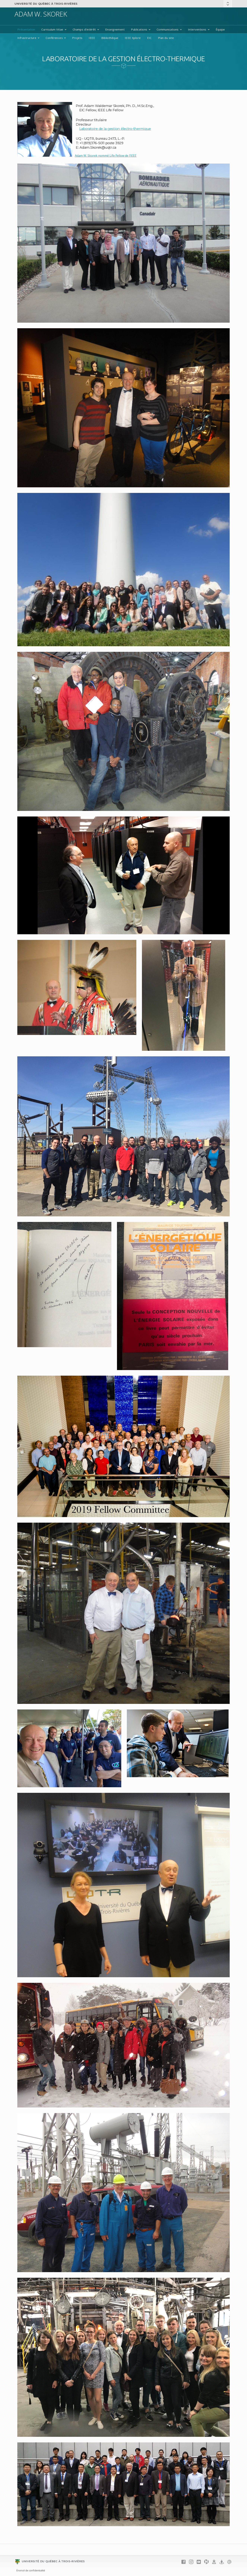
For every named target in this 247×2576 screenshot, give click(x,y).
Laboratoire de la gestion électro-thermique (115, 129)
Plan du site (166, 38)
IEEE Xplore (133, 38)
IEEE (92, 38)
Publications (139, 29)
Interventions (197, 29)
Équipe (220, 29)
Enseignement (115, 29)
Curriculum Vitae (52, 29)
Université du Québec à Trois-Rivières (46, 3)
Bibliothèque (109, 38)
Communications (168, 29)
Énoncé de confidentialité (30, 2570)
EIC (149, 38)
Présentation (26, 29)
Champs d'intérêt (84, 29)
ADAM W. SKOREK (41, 14)
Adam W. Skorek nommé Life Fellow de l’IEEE (105, 156)
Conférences (54, 38)
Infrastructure (26, 38)
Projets (77, 38)
